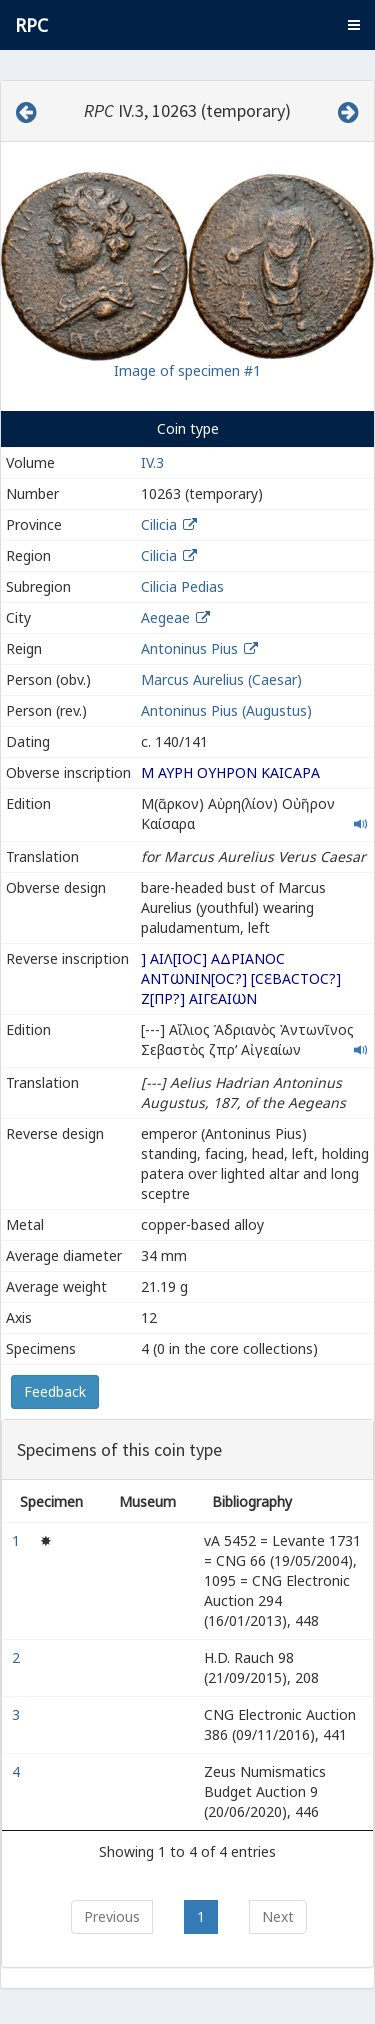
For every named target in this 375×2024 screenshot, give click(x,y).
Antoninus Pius (189, 648)
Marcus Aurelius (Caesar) (221, 679)
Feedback (55, 1391)
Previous (112, 1916)
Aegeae (165, 617)
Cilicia (159, 524)
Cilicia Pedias (182, 586)
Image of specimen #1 (187, 370)
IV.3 (152, 462)
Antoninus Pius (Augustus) (226, 710)
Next (278, 1916)
